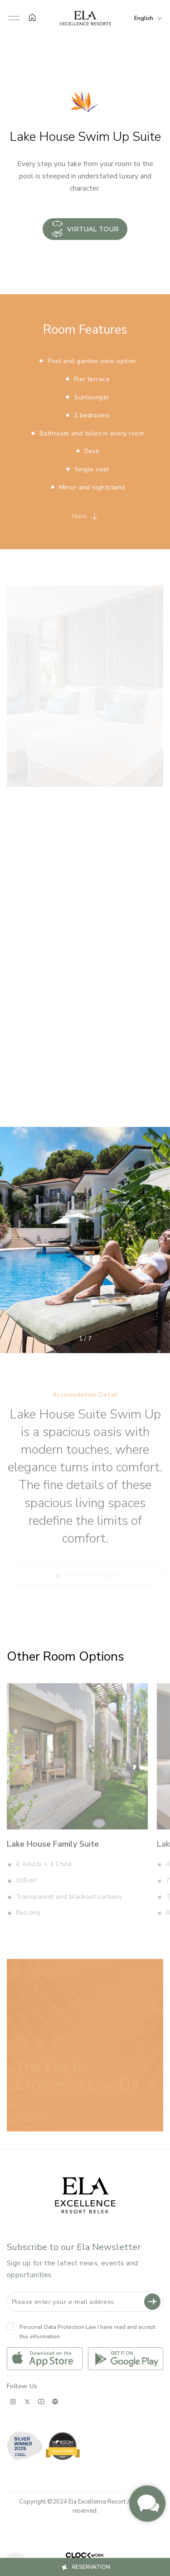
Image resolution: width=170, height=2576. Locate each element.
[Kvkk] (10, 2326)
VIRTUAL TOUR (85, 229)
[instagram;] (13, 2401)
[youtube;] (41, 2401)
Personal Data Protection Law (57, 2327)
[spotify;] (55, 2401)
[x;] (27, 2401)
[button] (14, 18)
